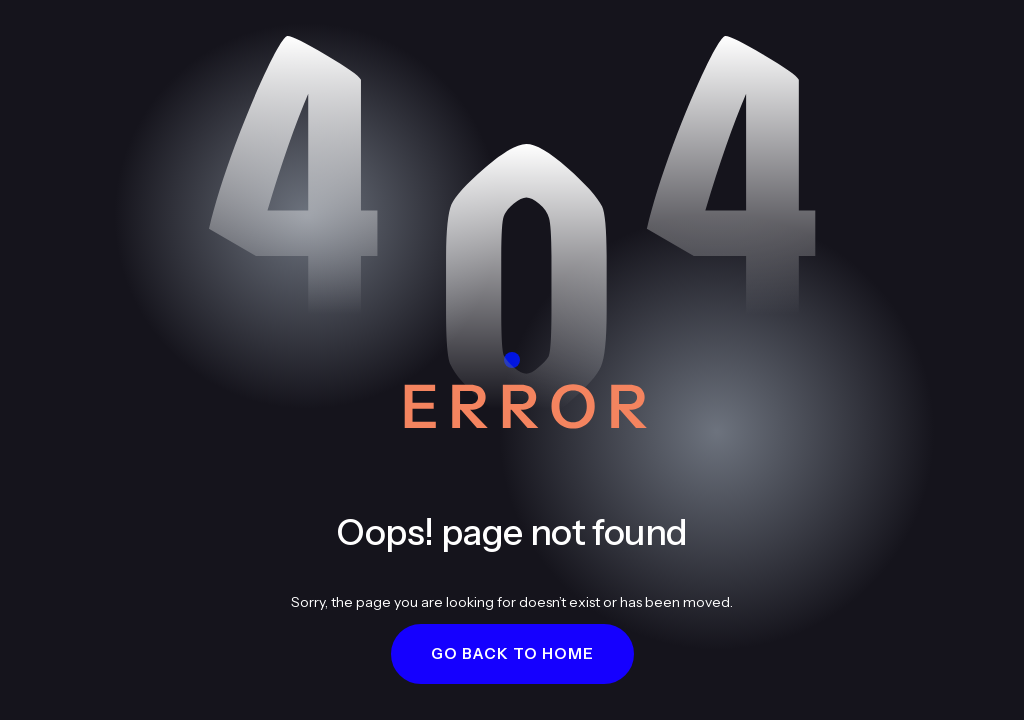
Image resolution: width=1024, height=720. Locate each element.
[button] (512, 654)
